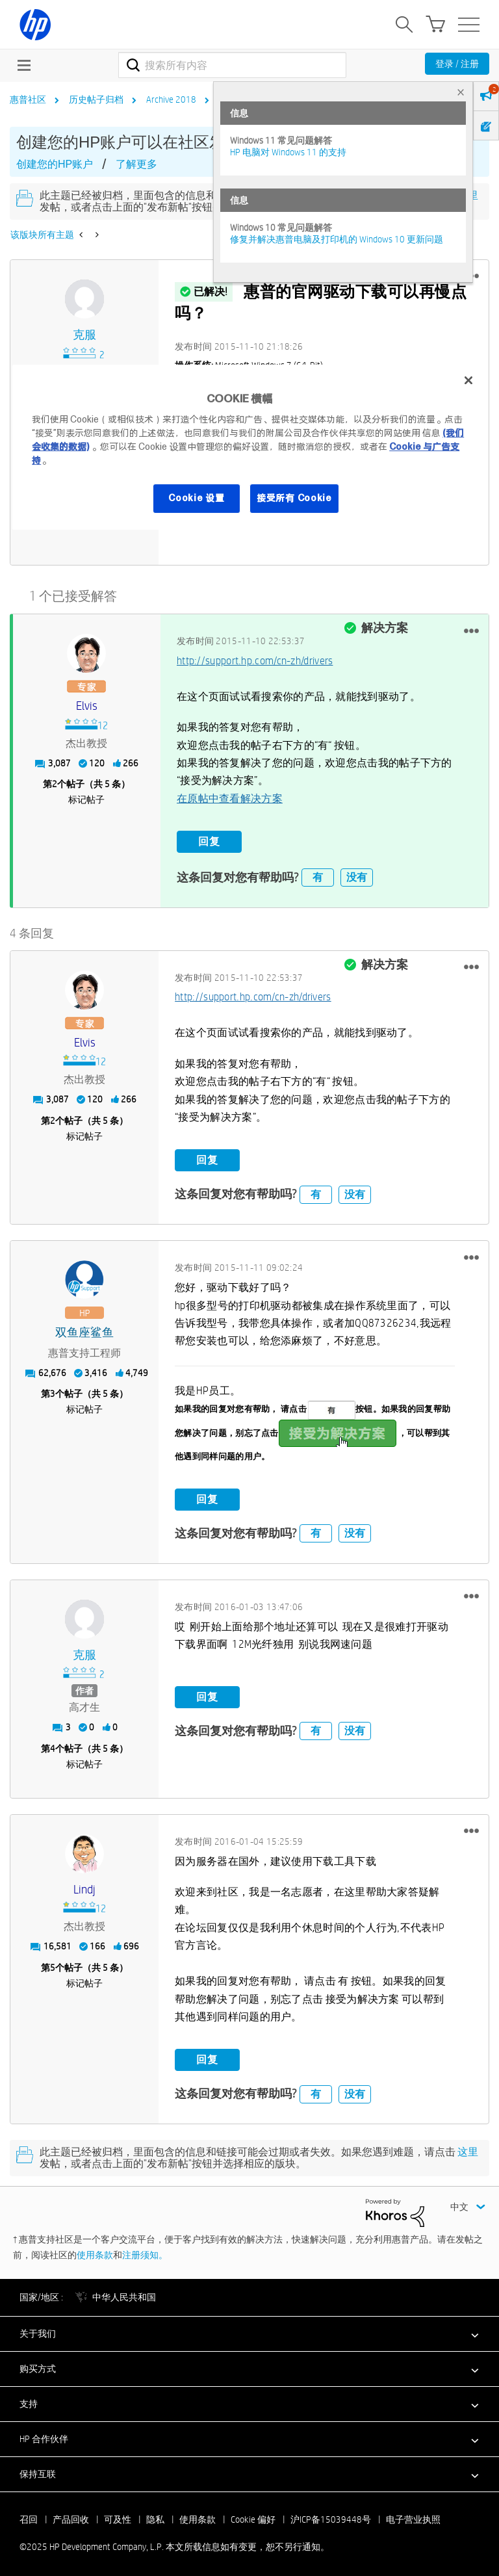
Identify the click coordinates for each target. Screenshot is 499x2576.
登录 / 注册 (457, 64)
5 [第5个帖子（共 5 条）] (52, 1964)
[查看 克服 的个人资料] (84, 335)
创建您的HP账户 (54, 164)
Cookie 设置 (196, 498)
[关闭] (468, 381)
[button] (471, 628)
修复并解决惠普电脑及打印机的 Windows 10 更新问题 (336, 239)
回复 (209, 840)
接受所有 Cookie (294, 498)
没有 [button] (356, 874)
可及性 (117, 2515)
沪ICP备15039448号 (330, 2515)
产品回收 (71, 2515)
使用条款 (95, 2251)
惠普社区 (28, 99)
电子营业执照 (413, 2515)
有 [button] (318, 874)
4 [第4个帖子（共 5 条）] (52, 1744)
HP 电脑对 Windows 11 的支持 (288, 152)
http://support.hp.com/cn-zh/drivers (255, 659)
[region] (249, 447)
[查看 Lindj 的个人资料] (84, 1886)
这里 (467, 2148)
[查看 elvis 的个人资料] (86, 704)
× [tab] (460, 92)
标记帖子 (86, 797)
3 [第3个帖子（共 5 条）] (52, 1390)
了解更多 (136, 164)
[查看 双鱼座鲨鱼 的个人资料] (84, 1330)
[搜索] (232, 65)
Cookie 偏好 (253, 2515)
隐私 (155, 2515)
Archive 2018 (171, 99)
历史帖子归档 (96, 99)
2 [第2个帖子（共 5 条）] (54, 782)
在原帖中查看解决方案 (230, 796)
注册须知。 (145, 2251)
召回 (28, 2515)
